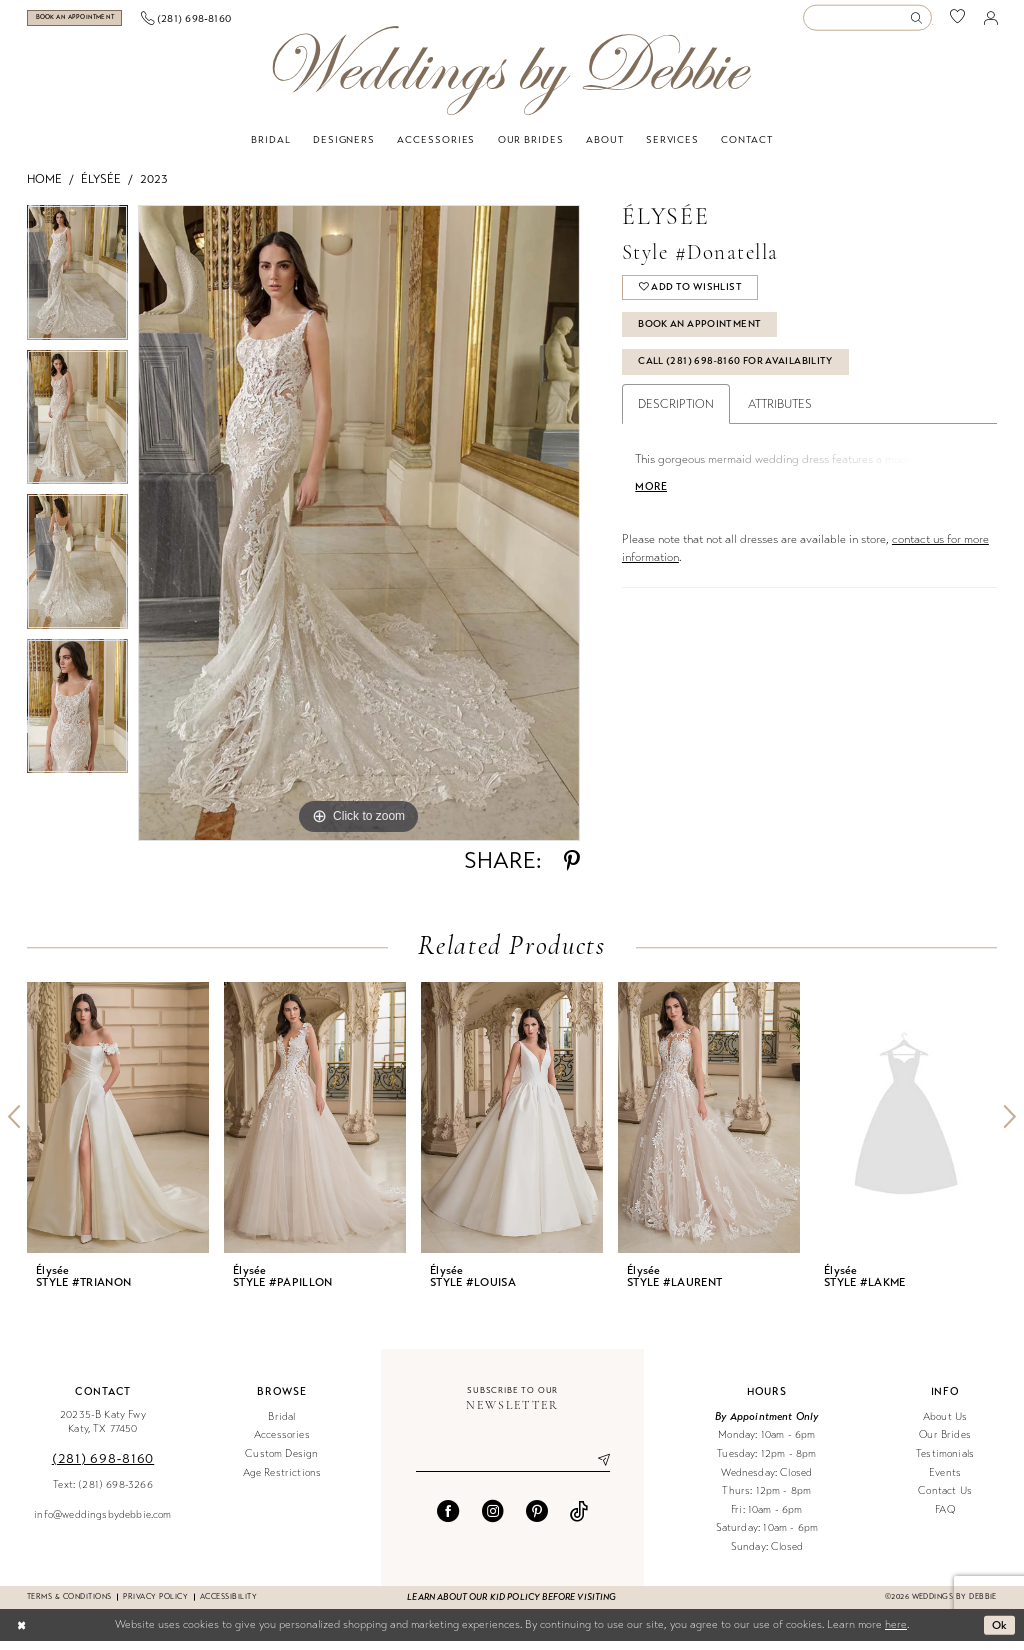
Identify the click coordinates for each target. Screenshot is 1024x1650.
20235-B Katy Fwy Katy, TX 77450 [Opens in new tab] (103, 1431)
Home (44, 188)
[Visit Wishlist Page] (958, 22)
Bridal (281, 1425)
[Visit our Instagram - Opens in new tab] (493, 1520)
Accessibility (228, 1605)
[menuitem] (100, 22)
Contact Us (945, 1499)
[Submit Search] (920, 22)
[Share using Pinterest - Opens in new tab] (572, 870)
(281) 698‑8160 (103, 1467)
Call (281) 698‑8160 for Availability (735, 370)
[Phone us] (237, 22)
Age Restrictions (282, 1481)
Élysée (101, 188)
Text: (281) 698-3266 (102, 1493)
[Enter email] (513, 1469)
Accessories (282, 1443)
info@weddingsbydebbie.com (102, 1523)
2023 (154, 188)
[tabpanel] (77, 286)
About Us (945, 1425)
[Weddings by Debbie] (511, 79)
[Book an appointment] (100, 22)
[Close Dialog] (21, 1634)
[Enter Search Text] (867, 22)
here (896, 1633)
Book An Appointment (699, 333)
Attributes (780, 413)
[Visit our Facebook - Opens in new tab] (448, 1520)
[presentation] (118, 1126)
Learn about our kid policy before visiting (511, 1606)
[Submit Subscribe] (596, 1469)
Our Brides (945, 1443)
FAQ (945, 1518)
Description (676, 413)
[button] (991, 22)
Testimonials (945, 1462)
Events (945, 1481)
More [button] (651, 495)
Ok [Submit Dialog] (1000, 1633)
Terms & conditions (69, 1605)
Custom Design (281, 1462)
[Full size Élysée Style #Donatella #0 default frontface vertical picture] (359, 532)
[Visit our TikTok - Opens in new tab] (579, 1520)
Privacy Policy (155, 1605)
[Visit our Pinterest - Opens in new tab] (537, 1520)
